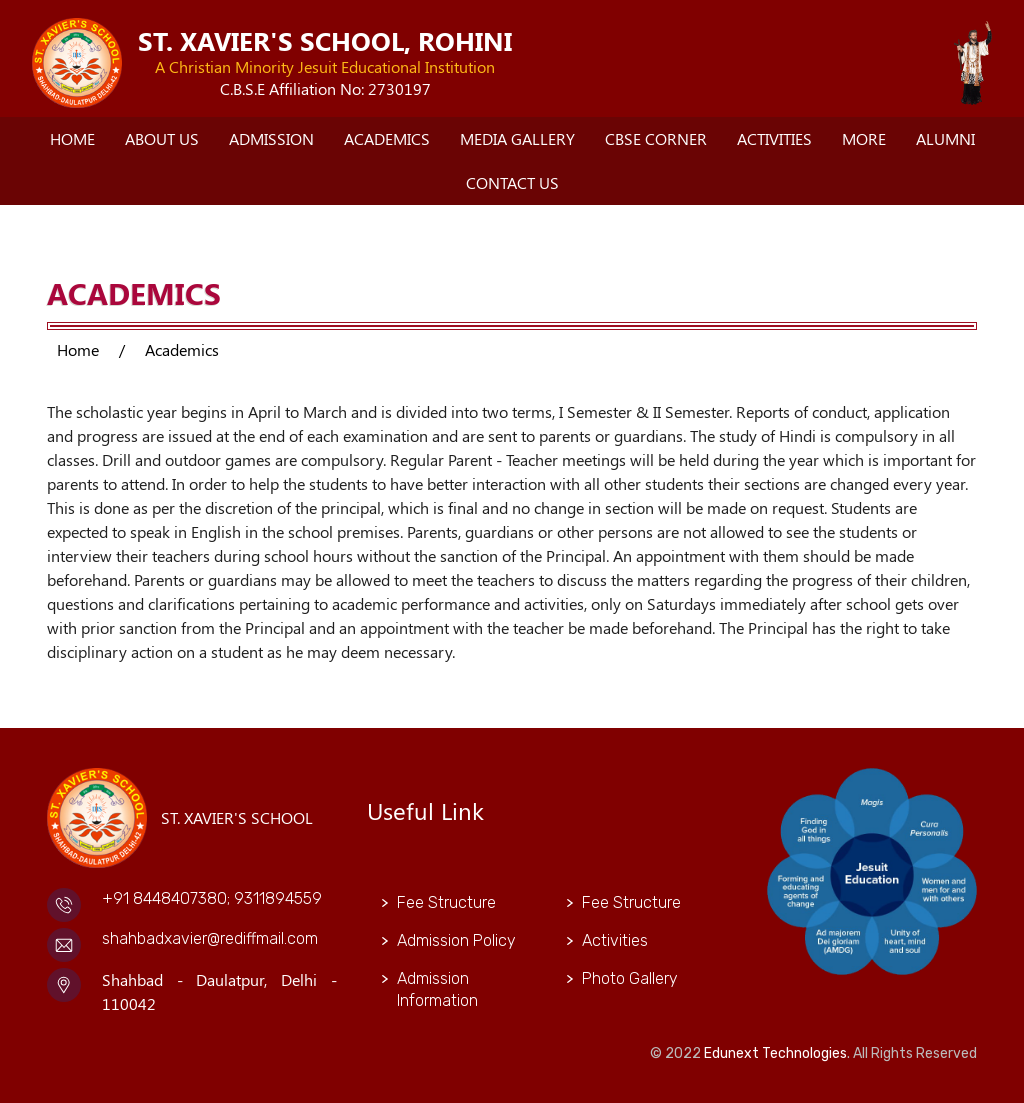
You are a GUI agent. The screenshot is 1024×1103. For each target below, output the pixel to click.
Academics (387, 138)
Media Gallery (517, 138)
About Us (162, 138)
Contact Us (512, 182)
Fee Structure (446, 902)
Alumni (945, 138)
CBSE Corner (656, 138)
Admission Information (437, 989)
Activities (774, 138)
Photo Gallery (630, 978)
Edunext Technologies (775, 1053)
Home (72, 138)
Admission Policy (456, 940)
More (864, 138)
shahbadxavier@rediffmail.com (210, 938)
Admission (271, 138)
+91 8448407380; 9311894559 (212, 898)
